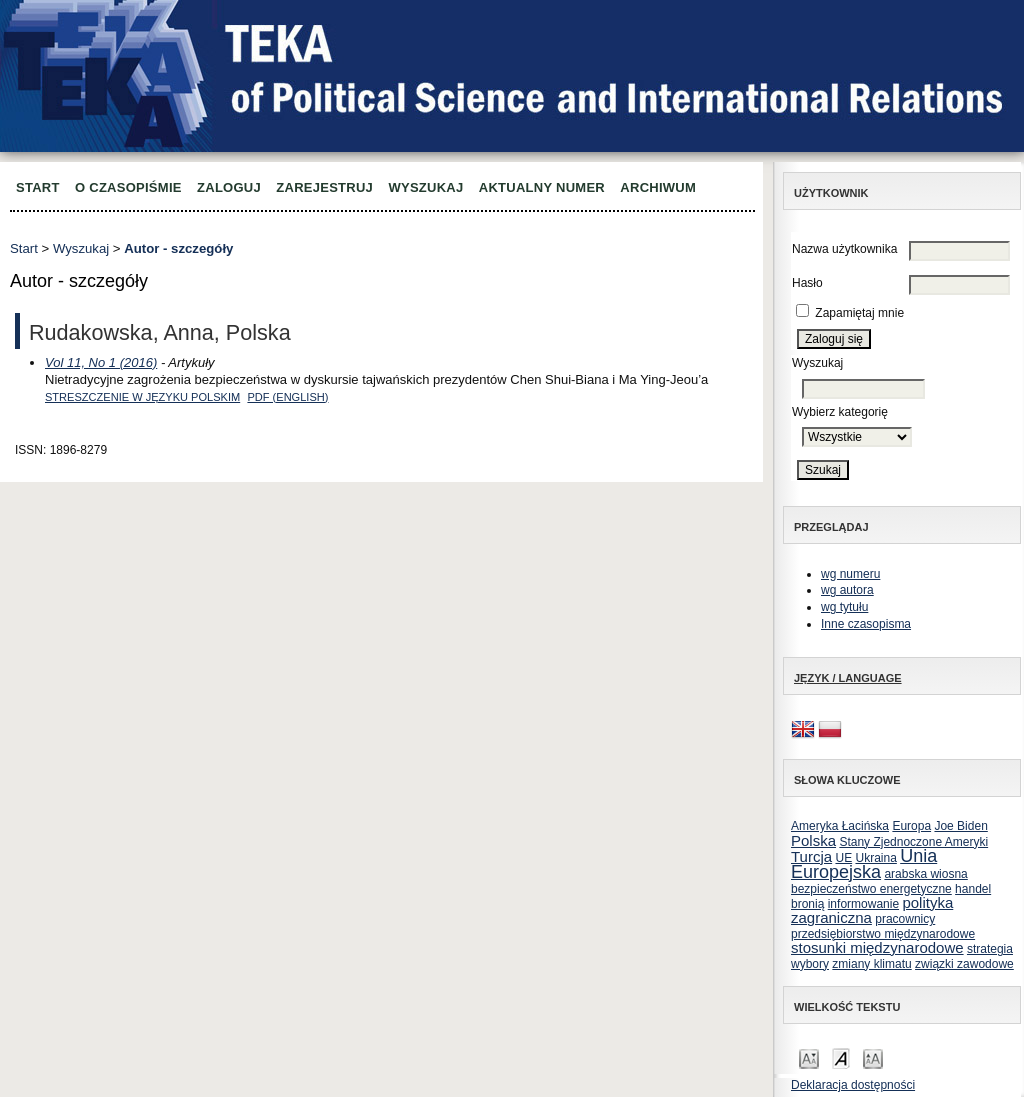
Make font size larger (873, 1057)
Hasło (807, 283)
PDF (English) (287, 397)
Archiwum (658, 187)
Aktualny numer (542, 187)
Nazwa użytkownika (844, 249)
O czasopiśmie (128, 187)
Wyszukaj (425, 187)
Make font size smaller (809, 1057)
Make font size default (841, 1057)
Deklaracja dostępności (853, 1085)
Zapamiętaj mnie (859, 313)
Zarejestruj (324, 187)
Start (38, 187)
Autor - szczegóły (178, 248)
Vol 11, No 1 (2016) (101, 362)
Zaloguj (229, 187)
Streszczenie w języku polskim (142, 397)
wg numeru (850, 574)
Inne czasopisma (866, 624)
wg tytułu (844, 607)
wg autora (847, 590)
